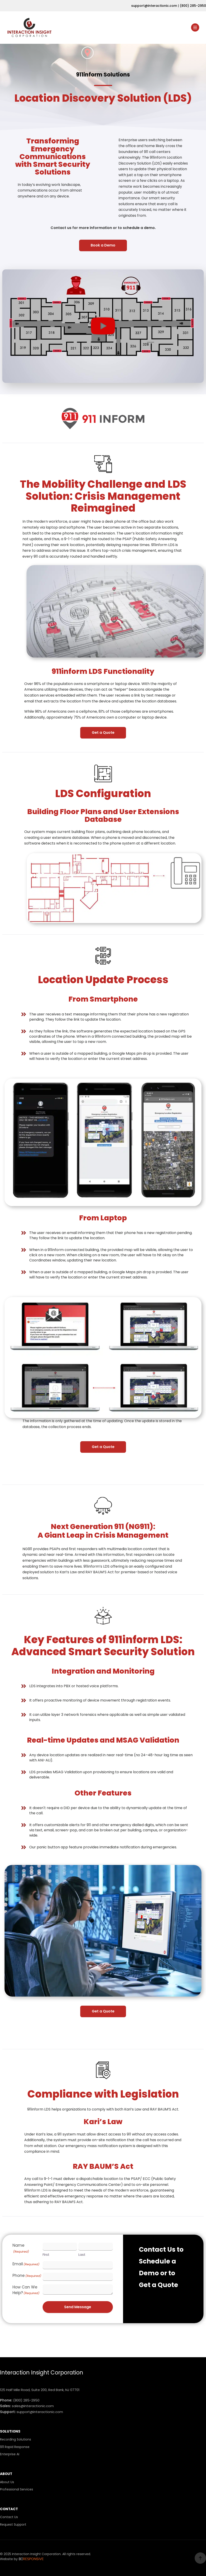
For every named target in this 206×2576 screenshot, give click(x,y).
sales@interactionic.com (33, 2406)
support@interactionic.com (154, 5)
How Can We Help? (25, 2290)
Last (81, 2254)
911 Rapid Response (14, 2447)
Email (25, 2264)
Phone (26, 2276)
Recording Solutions (15, 2439)
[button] (103, 245)
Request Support (13, 2524)
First (46, 2254)
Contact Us (9, 2517)
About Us (7, 2482)
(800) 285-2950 (193, 5)
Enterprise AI (9, 2454)
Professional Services (16, 2489)
